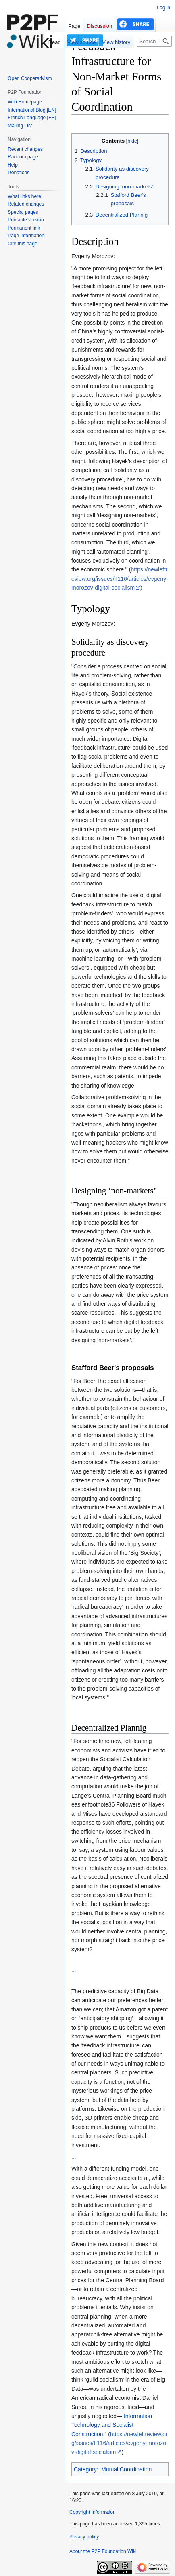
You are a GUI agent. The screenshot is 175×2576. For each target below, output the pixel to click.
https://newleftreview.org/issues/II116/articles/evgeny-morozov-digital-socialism (119, 578)
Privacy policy (84, 2537)
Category (85, 2469)
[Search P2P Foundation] (154, 41)
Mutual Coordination (126, 2469)
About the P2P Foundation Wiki (103, 2551)
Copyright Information (92, 2512)
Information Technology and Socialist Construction (111, 2425)
